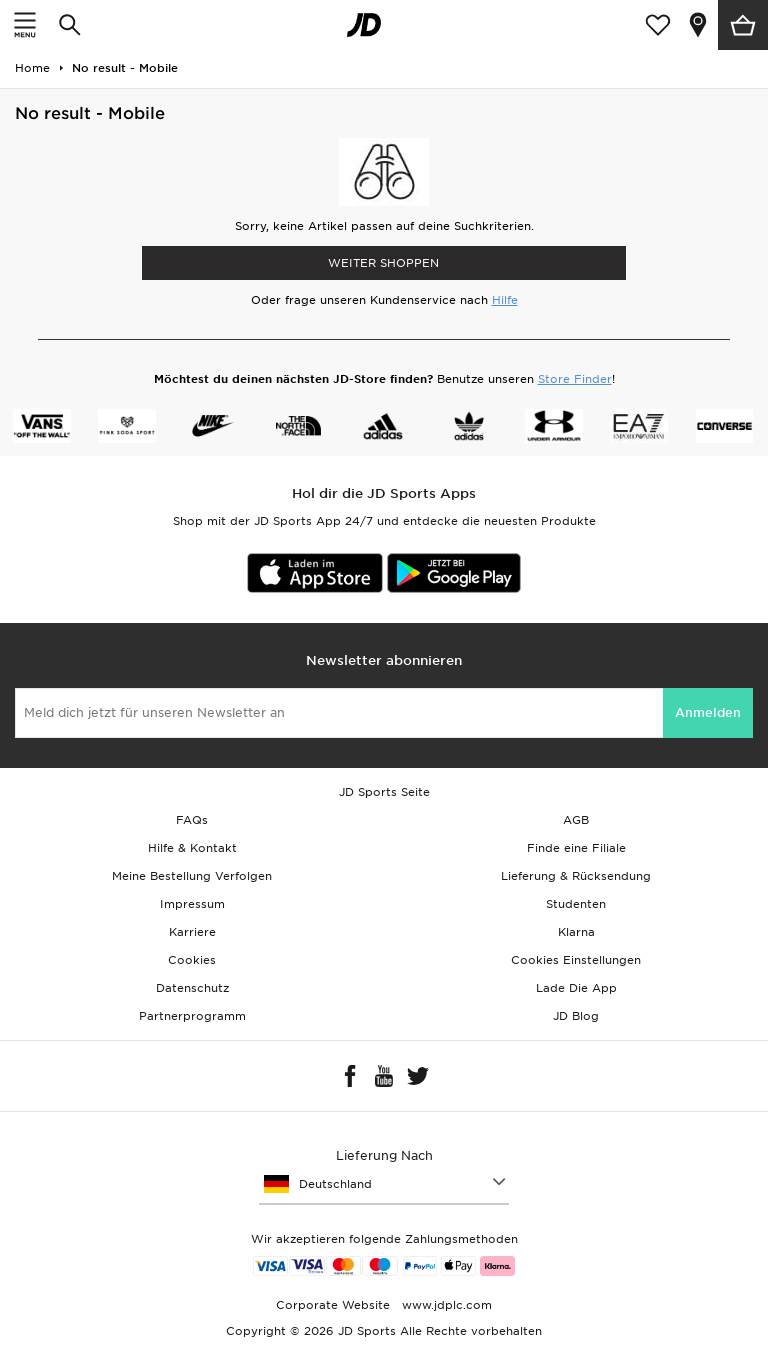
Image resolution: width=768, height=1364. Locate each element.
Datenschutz (192, 988)
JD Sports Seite (384, 792)
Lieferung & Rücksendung (576, 876)
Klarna (576, 932)
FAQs (192, 820)
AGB (576, 820)
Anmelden (708, 712)
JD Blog (576, 1016)
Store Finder (575, 379)
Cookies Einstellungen (576, 960)
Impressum (192, 904)
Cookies (192, 960)
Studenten (576, 904)
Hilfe (505, 300)
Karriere (192, 932)
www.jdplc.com (445, 1305)
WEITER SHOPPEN (383, 263)
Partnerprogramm (192, 1016)
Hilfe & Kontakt (192, 848)
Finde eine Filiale (576, 848)
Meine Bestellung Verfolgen (192, 876)
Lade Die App (576, 988)
